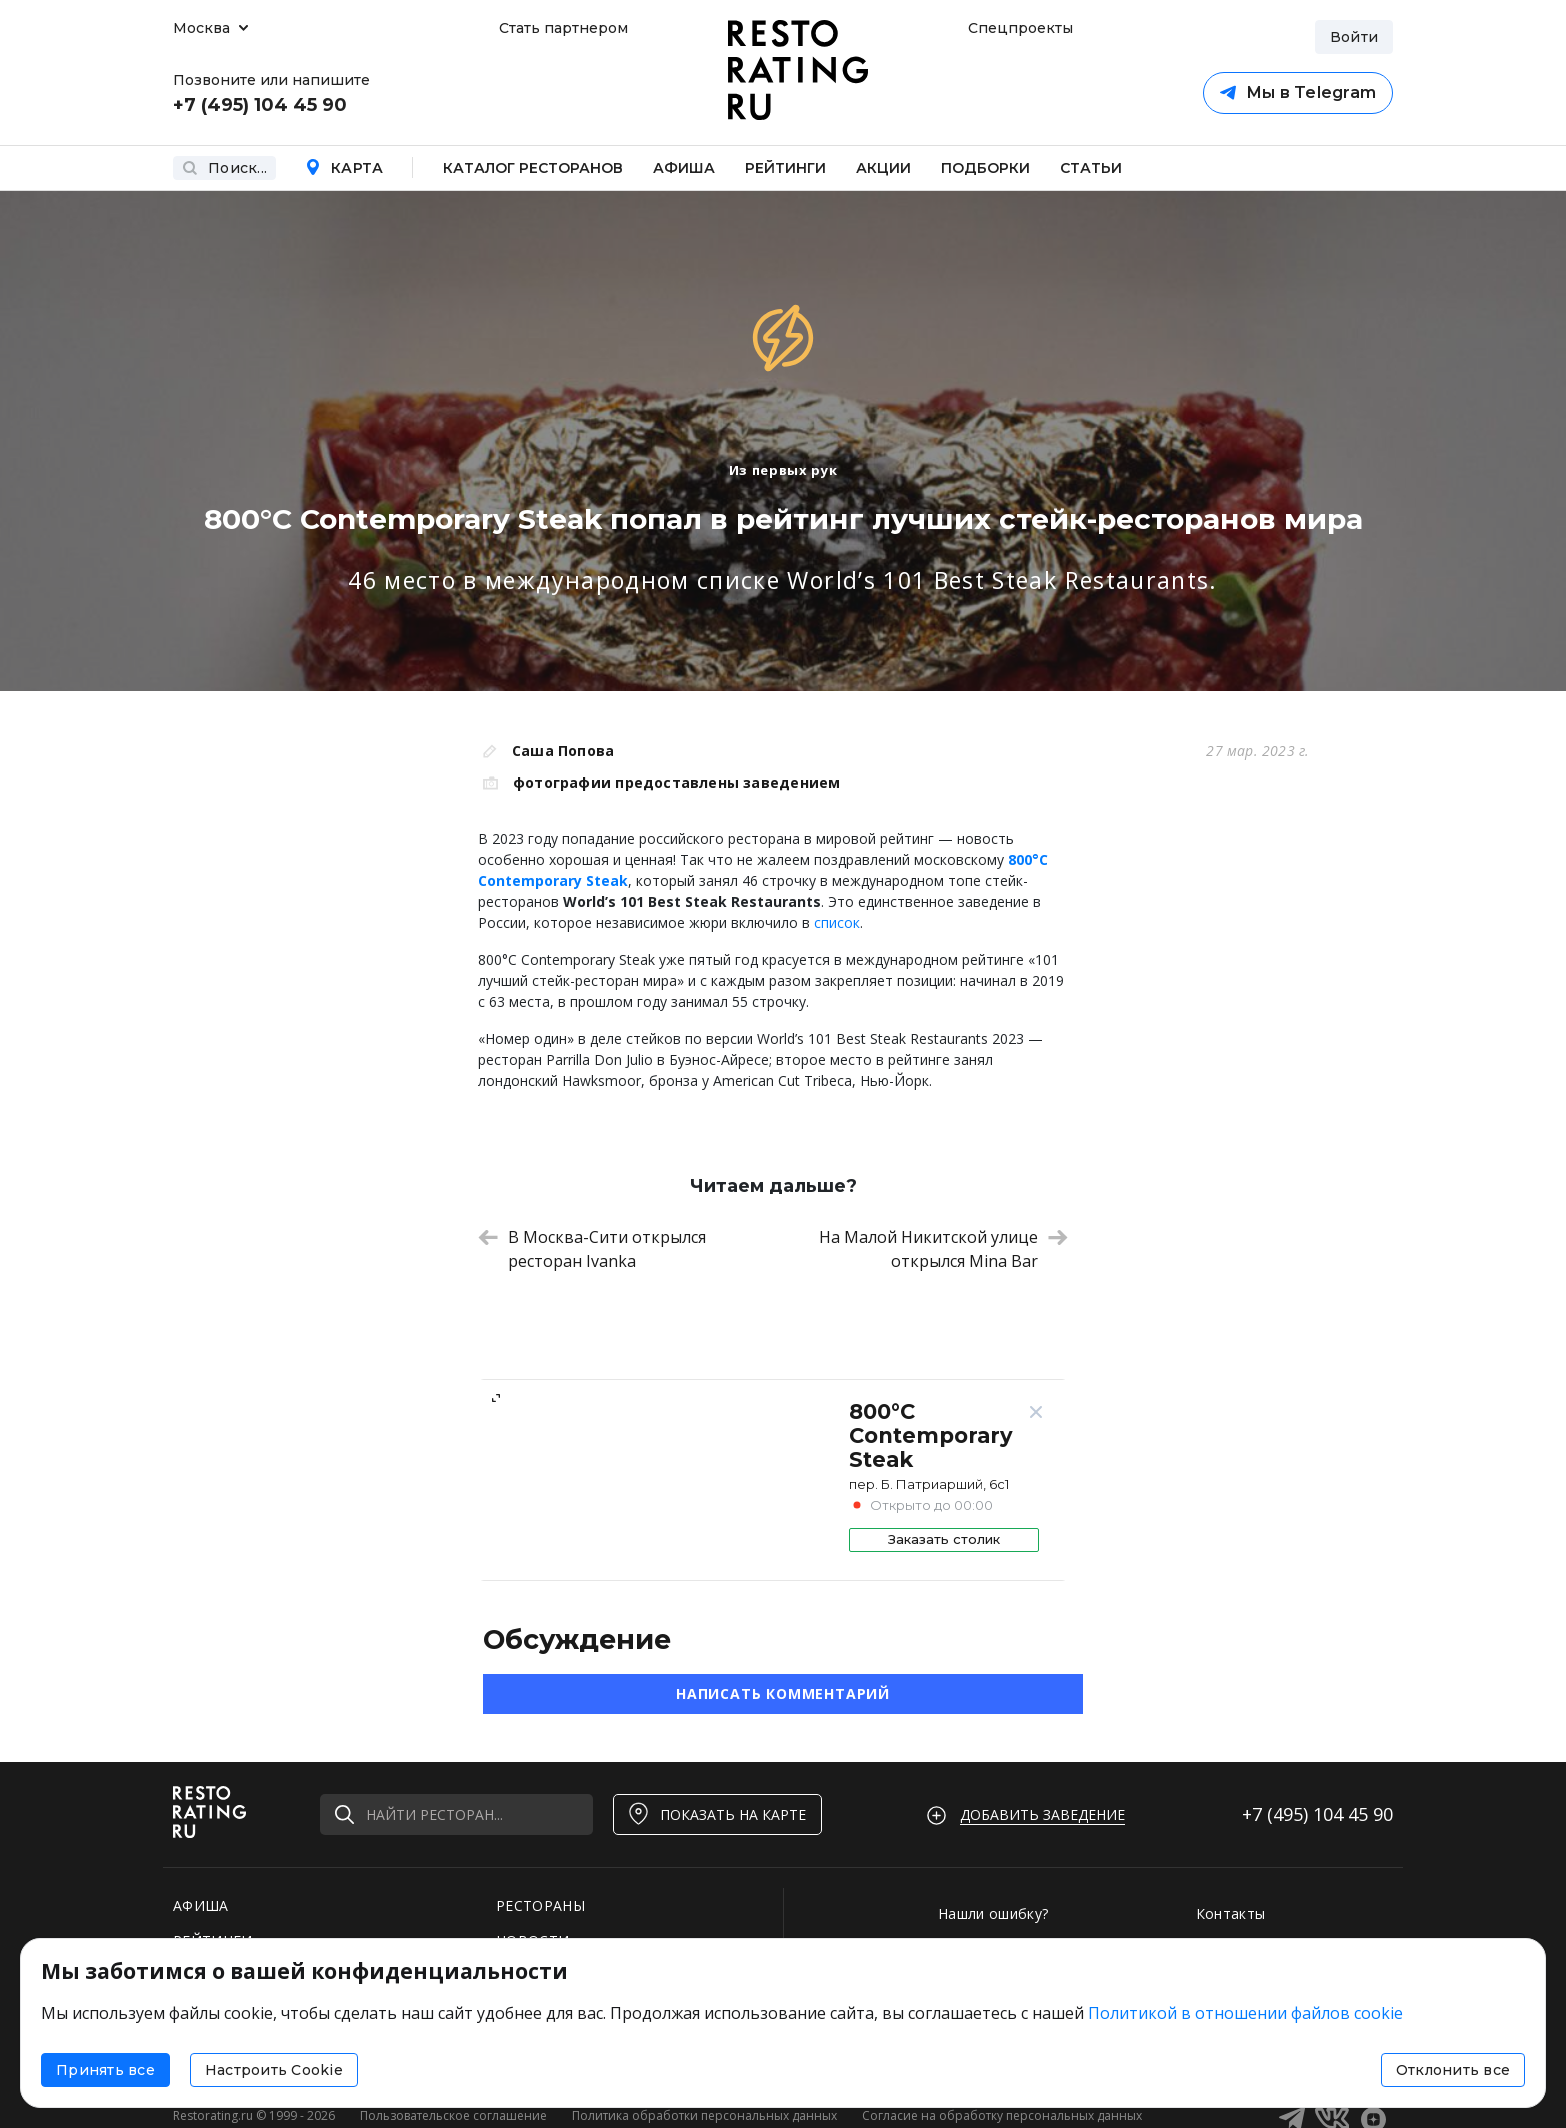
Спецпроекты (1018, 28)
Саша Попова (563, 750)
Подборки (985, 168)
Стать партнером (563, 28)
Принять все (105, 2070)
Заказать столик (944, 1539)
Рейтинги (785, 168)
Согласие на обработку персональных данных (1002, 2115)
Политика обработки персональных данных (704, 2115)
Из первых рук (783, 470)
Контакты (1231, 1913)
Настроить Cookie (274, 2070)
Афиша (684, 168)
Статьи (1091, 168)
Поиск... (224, 168)
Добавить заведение (1042, 1814)
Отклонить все (1453, 2070)
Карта (344, 168)
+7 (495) (1317, 1814)
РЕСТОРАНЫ (540, 1905)
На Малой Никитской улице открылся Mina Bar (943, 1249)
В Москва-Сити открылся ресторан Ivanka (592, 1249)
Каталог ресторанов (533, 168)
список (837, 922)
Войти (1354, 37)
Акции (883, 168)
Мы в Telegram (1298, 92)
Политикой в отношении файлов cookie (1245, 2013)
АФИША (201, 1905)
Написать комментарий (783, 1693)
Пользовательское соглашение (453, 2115)
